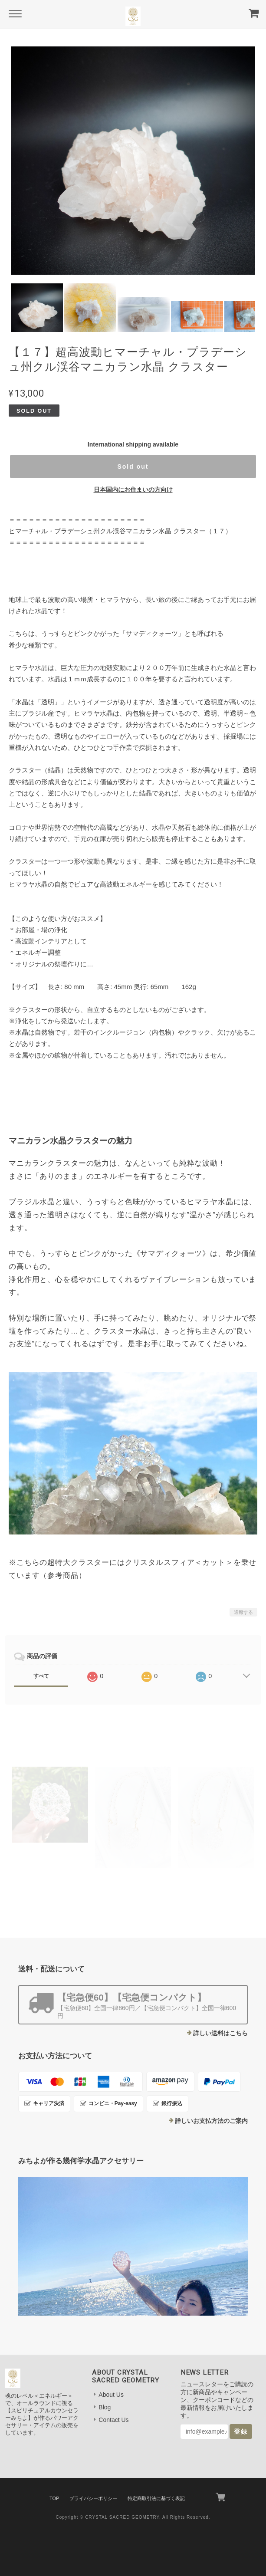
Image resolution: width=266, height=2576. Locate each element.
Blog (105, 2407)
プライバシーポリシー (93, 2498)
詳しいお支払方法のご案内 (211, 2120)
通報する (243, 1612)
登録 (241, 2431)
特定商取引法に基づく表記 (156, 2498)
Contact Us (113, 2419)
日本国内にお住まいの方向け (133, 489)
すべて (41, 1676)
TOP (54, 2498)
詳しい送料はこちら (220, 2033)
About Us (111, 2394)
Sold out (132, 466)
